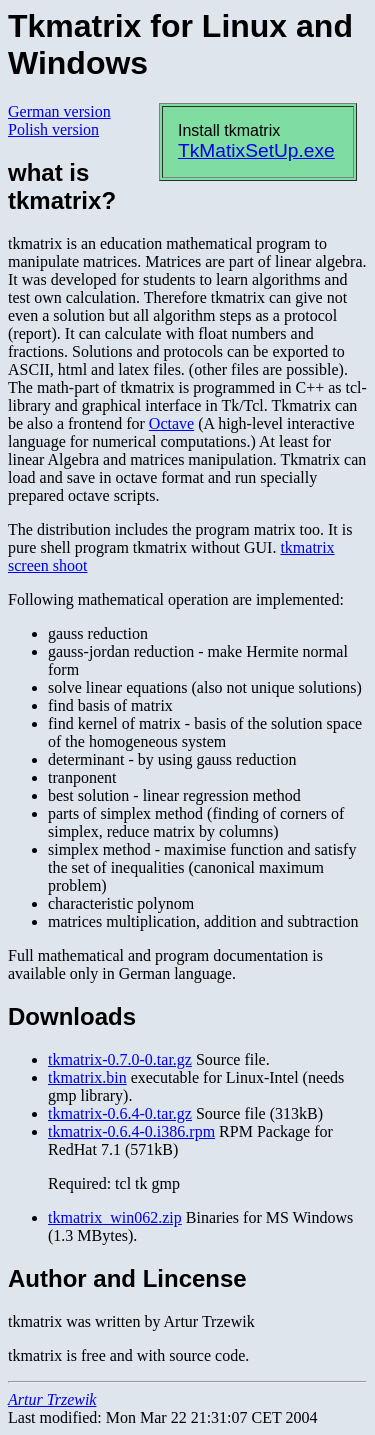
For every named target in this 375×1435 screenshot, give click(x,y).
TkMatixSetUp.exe (256, 150)
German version (59, 111)
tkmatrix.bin (87, 1077)
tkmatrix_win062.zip (115, 1217)
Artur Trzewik (52, 1399)
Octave (171, 423)
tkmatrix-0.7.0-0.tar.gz (120, 1059)
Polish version (53, 129)
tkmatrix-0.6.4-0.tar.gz (120, 1113)
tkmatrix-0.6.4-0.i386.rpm (131, 1131)
